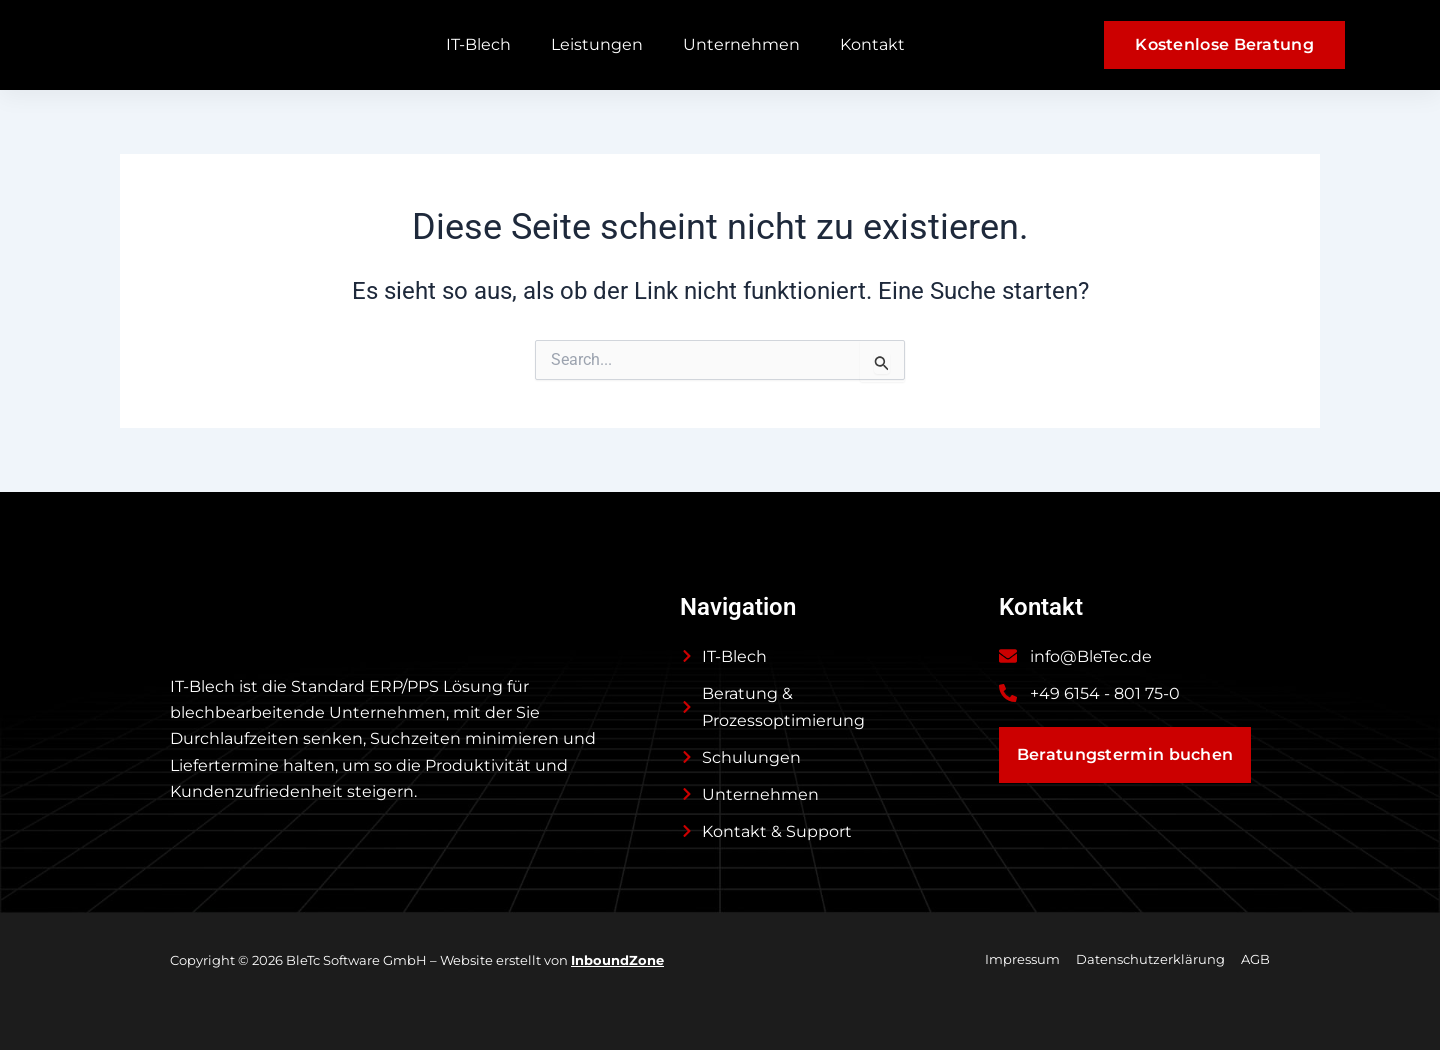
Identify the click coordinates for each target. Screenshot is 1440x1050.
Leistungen (597, 44)
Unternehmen (741, 44)
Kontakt (872, 44)
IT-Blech (478, 44)
